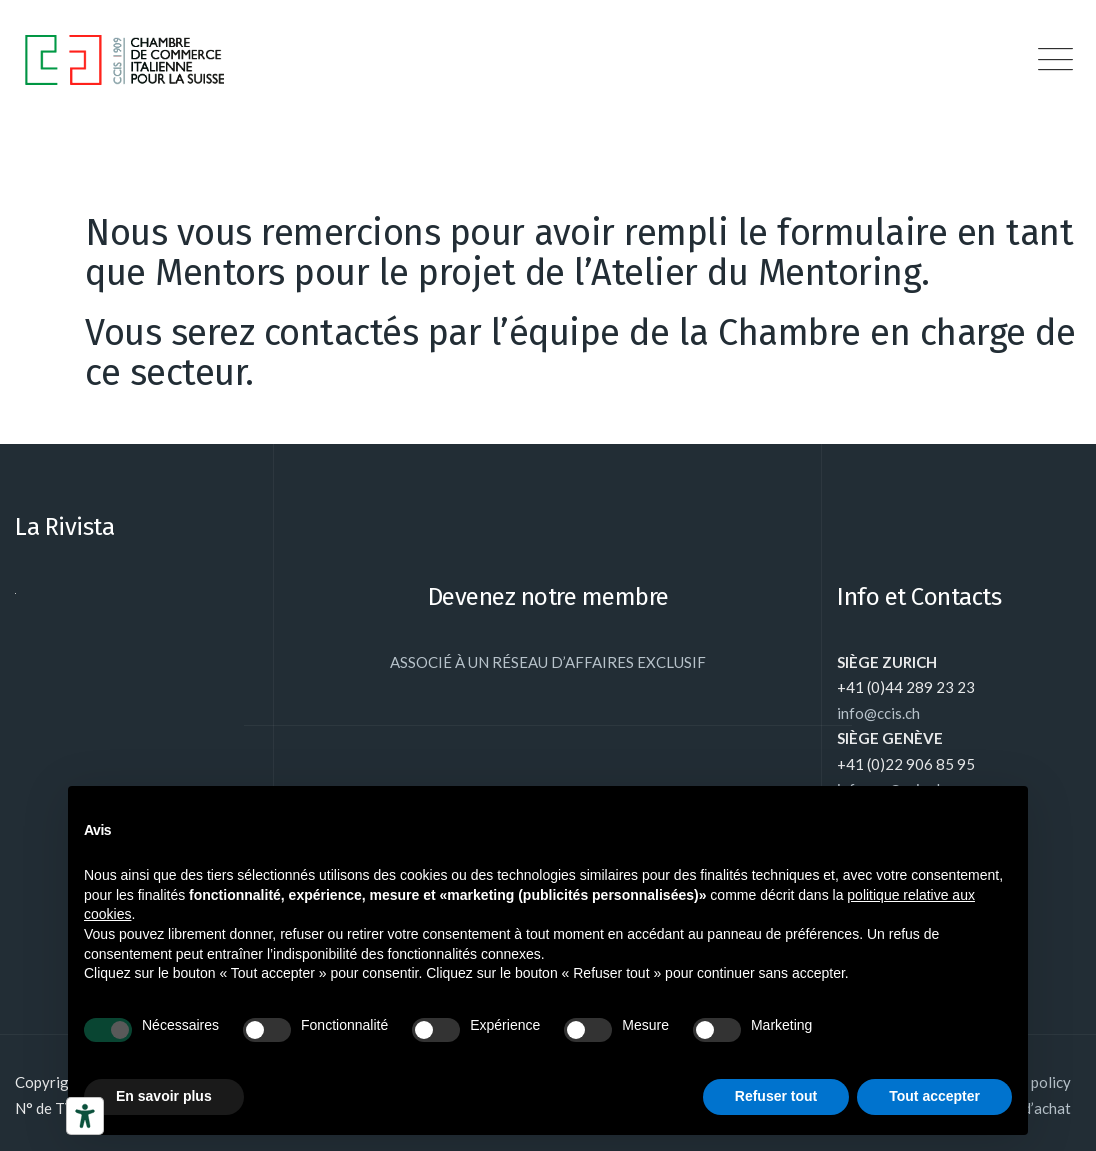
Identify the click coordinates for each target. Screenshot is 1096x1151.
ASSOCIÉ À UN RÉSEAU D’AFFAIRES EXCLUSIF (548, 662)
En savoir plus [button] (164, 1096)
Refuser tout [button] (776, 1096)
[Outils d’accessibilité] (85, 1116)
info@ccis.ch (878, 713)
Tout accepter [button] (934, 1096)
